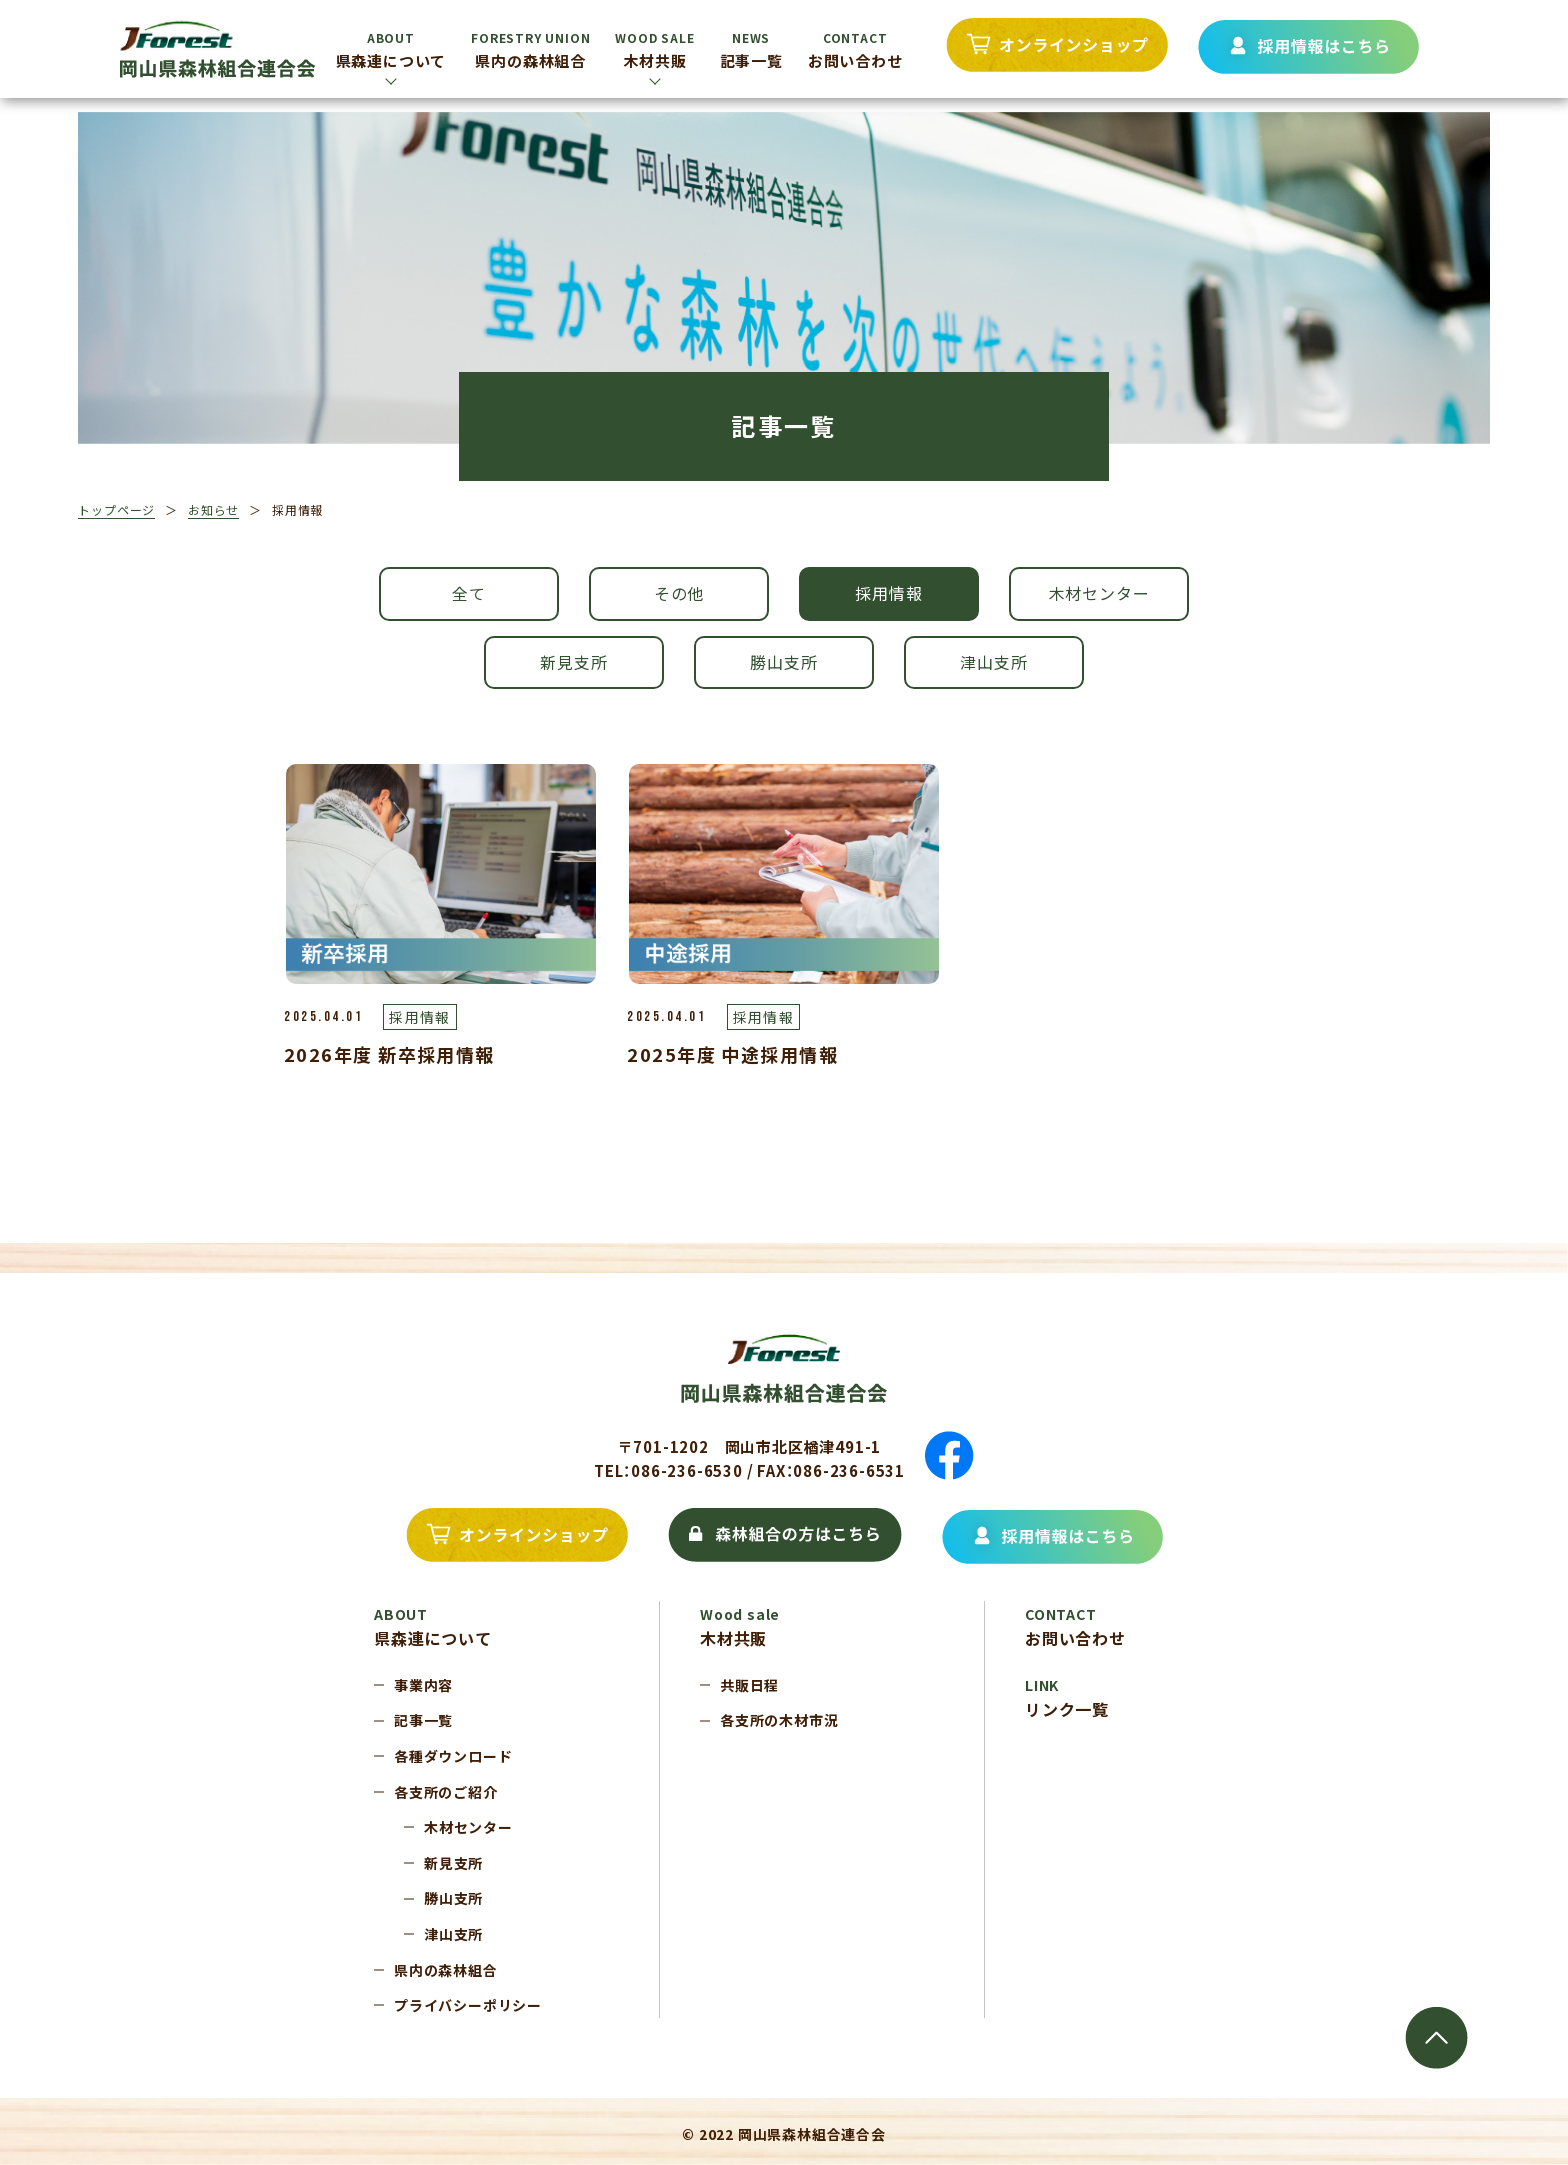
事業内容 (423, 1685)
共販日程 (749, 1685)
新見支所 (573, 662)
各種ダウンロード (453, 1756)
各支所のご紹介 (446, 1792)
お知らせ (213, 509)
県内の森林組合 (530, 50)
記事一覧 (751, 50)
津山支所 (993, 662)
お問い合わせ (855, 50)
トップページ (116, 509)
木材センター (1099, 593)
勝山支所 (783, 662)
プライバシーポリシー (468, 2005)
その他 (679, 593)
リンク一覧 (1067, 1698)
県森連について (391, 50)
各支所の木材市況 (779, 1720)
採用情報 (888, 593)
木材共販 (654, 50)
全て (469, 593)
